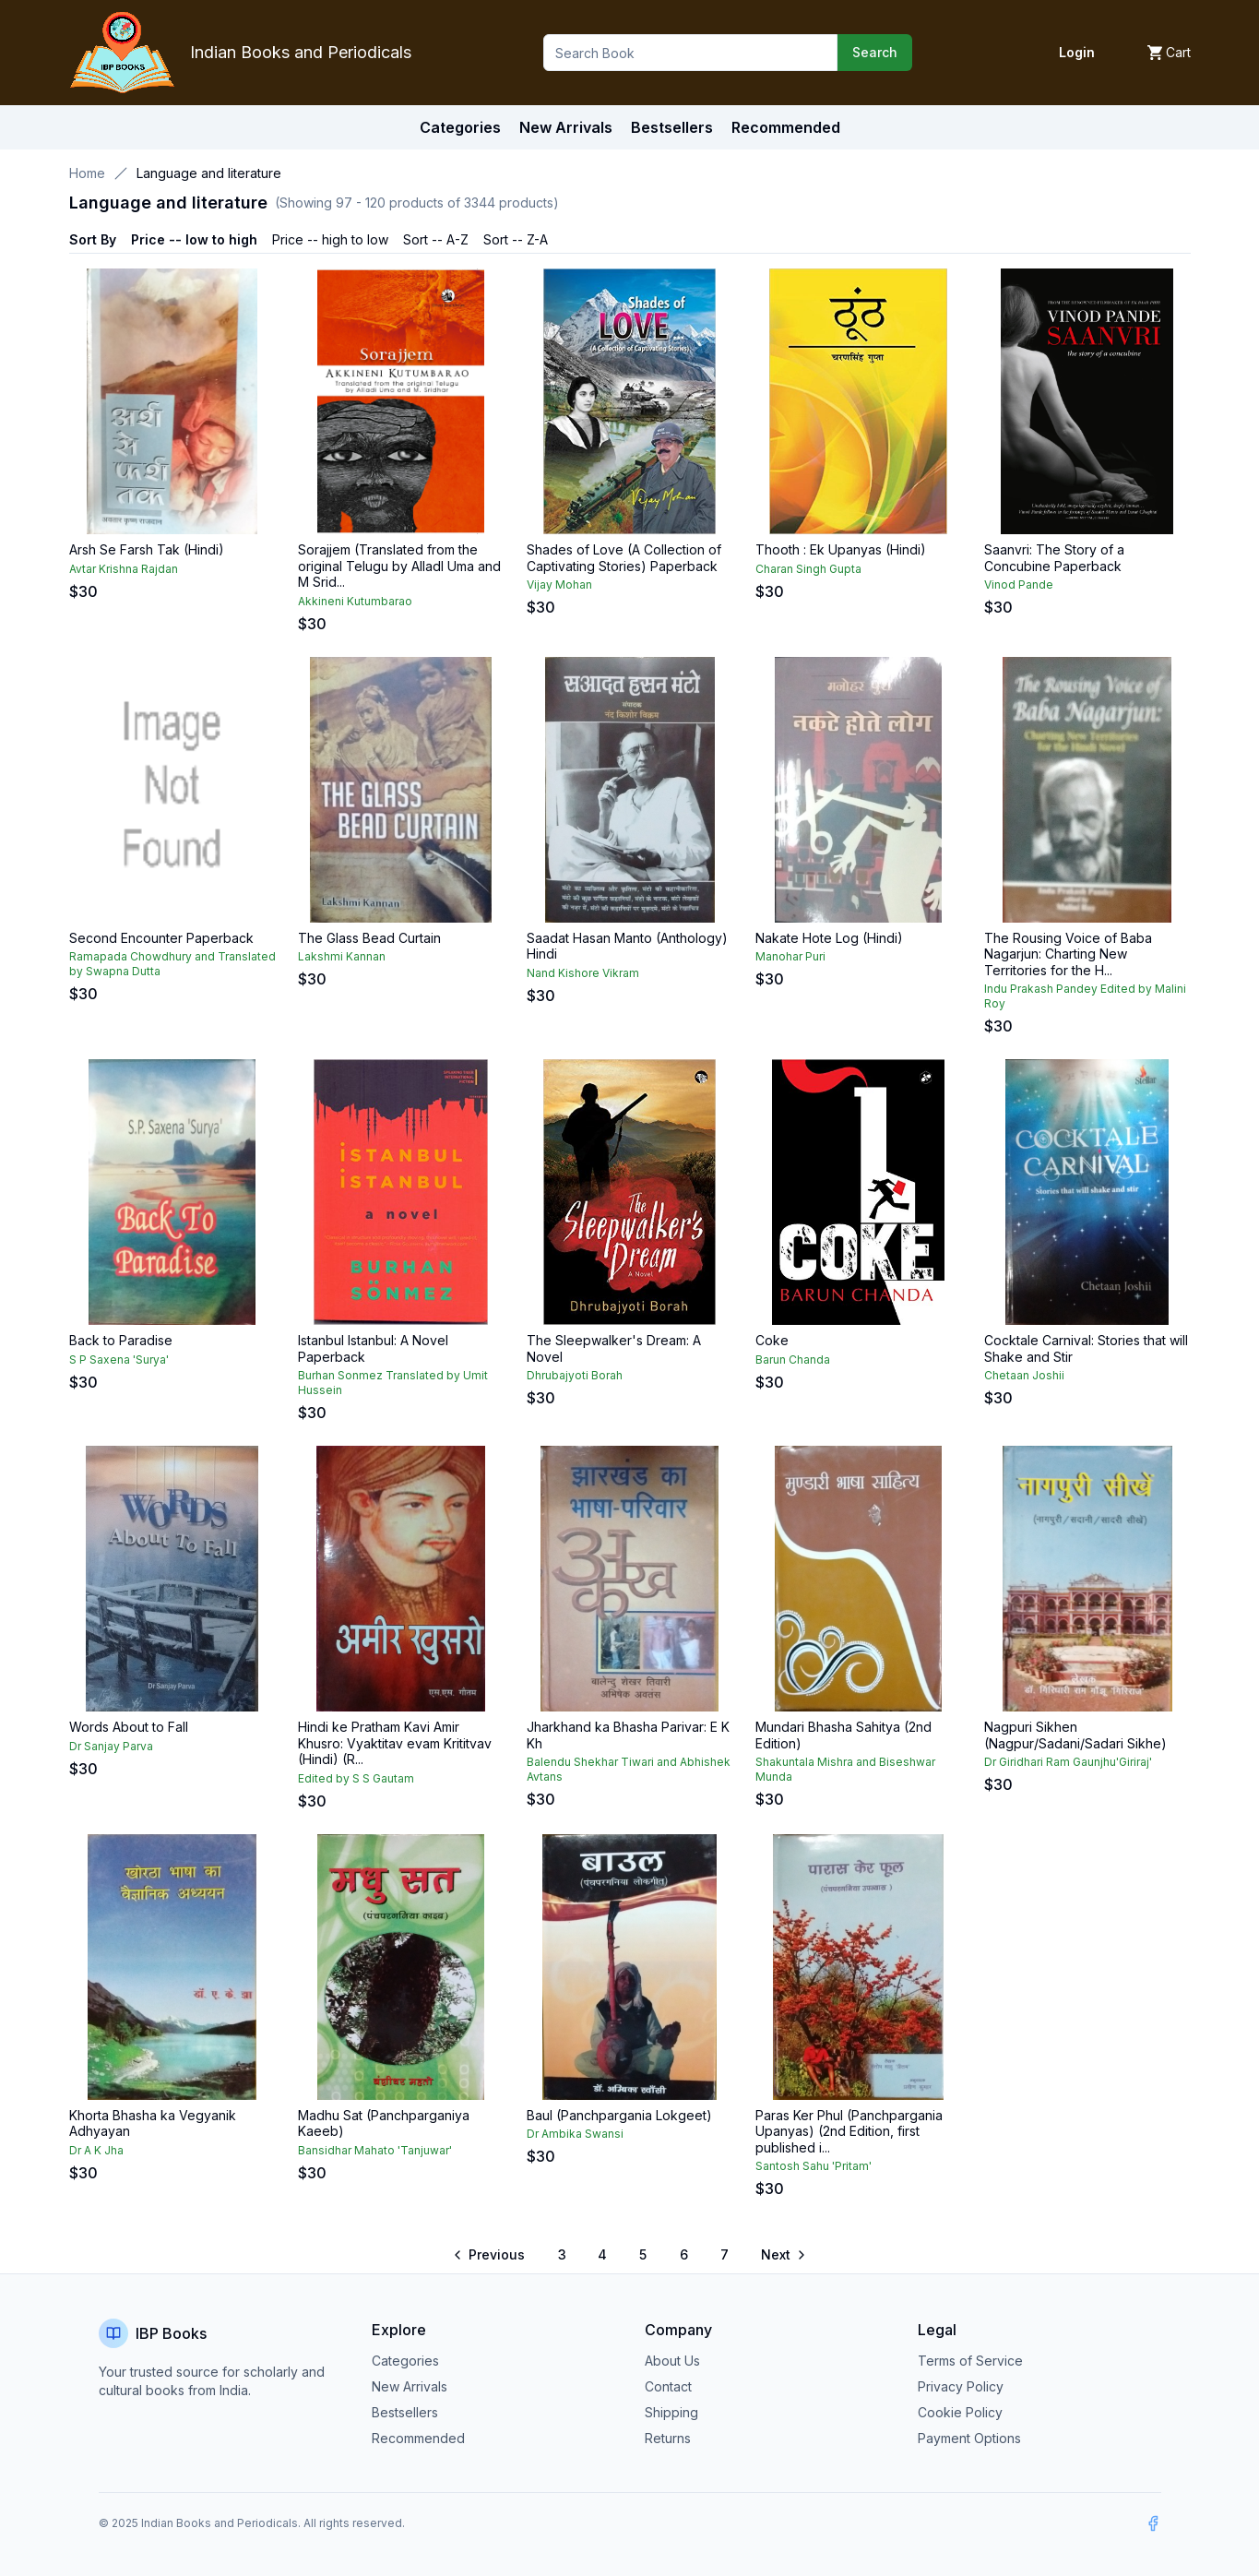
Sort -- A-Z (436, 239)
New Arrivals (409, 2386)
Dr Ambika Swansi (575, 2134)
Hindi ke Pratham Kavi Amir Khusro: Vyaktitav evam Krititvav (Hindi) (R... (395, 1743)
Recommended (418, 2438)
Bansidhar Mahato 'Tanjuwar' (375, 2150)
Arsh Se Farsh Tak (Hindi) (146, 549)
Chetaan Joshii (1024, 1375)
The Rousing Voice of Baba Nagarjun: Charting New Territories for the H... (1068, 954)
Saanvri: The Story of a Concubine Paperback (1054, 558)
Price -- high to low (330, 239)
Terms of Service (970, 2360)
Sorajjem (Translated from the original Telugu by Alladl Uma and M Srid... (399, 566)
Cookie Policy (960, 2412)
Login (1077, 52)
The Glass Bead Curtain (369, 938)
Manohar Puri (790, 956)
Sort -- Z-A (515, 239)
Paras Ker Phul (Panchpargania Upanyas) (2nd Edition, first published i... (849, 2131)
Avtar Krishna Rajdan (123, 569)
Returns (668, 2438)
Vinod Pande (1018, 584)
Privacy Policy (961, 2386)
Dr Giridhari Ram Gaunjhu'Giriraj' (1068, 1762)
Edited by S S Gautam (356, 1778)
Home (87, 173)
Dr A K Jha (96, 2150)
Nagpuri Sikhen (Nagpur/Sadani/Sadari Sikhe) (1075, 1735)
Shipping (671, 2412)
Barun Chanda (792, 1359)
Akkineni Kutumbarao (355, 601)
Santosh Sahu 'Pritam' (813, 2166)
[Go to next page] (782, 2254)
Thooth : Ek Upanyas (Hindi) (840, 549)
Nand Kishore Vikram (583, 973)
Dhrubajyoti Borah (575, 1375)
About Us (672, 2360)
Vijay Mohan (559, 584)
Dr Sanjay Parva (111, 1746)
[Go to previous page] (490, 2254)
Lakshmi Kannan (342, 956)
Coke (772, 1340)
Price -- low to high (194, 239)
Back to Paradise (120, 1340)
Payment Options (969, 2438)
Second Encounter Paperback (161, 938)
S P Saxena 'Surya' (119, 1359)
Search (874, 52)
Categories (460, 127)
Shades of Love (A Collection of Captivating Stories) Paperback (624, 558)
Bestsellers (405, 2412)
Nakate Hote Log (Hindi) (829, 938)
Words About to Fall (128, 1727)
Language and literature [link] (209, 173)
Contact (668, 2386)
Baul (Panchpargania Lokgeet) (619, 2115)
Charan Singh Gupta (808, 569)
